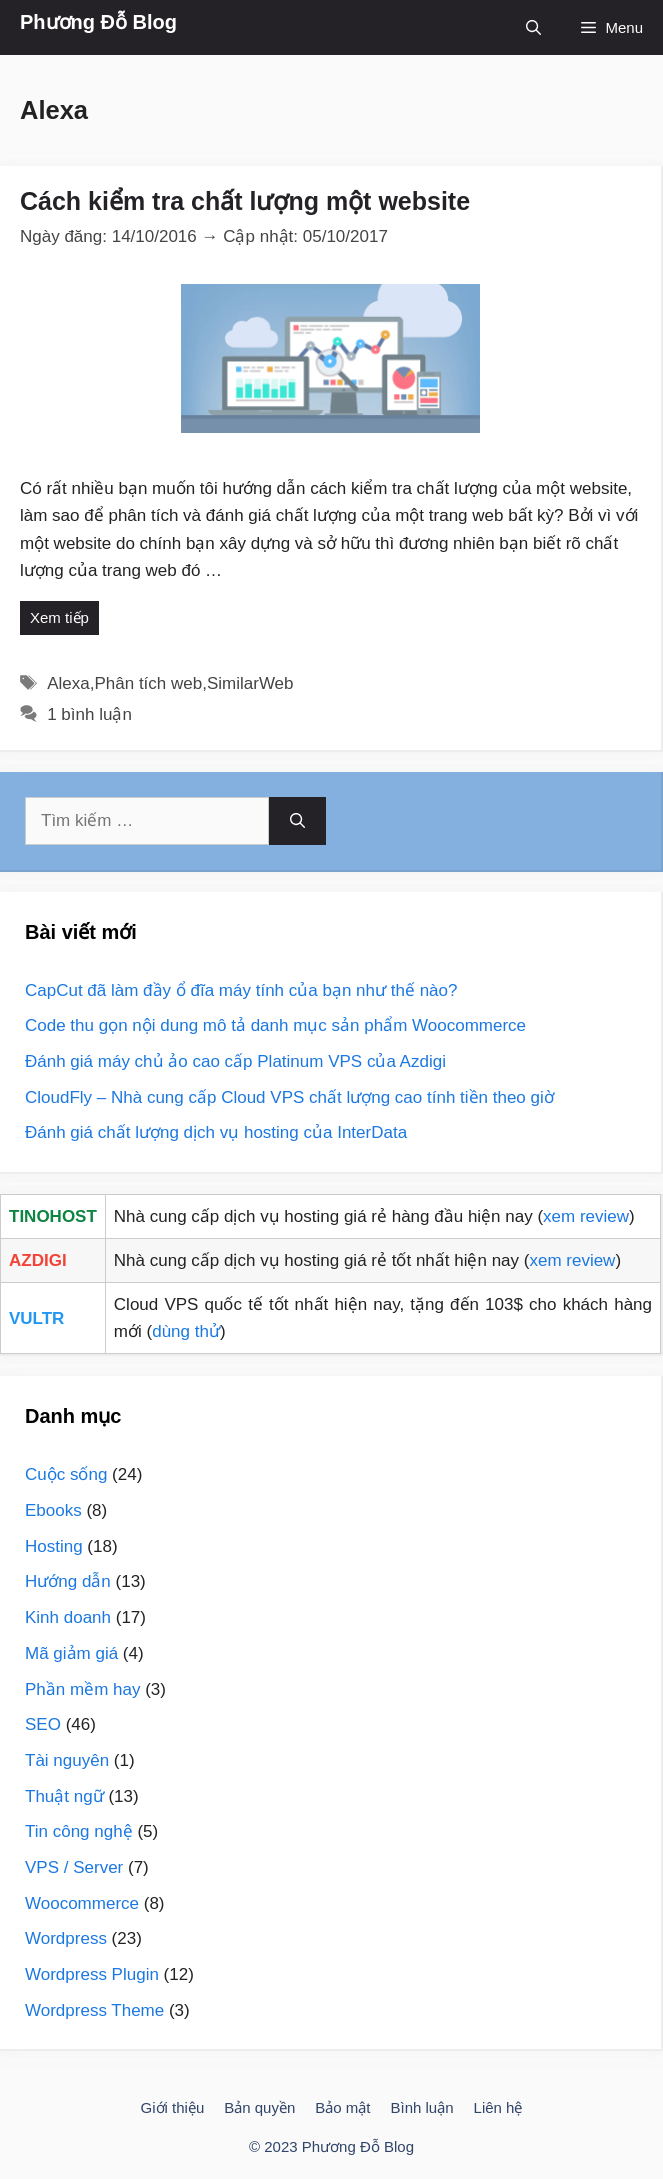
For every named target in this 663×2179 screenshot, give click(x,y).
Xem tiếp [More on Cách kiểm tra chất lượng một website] (59, 617)
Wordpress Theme (94, 2010)
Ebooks (53, 1510)
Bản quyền (259, 2107)
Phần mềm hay (82, 1689)
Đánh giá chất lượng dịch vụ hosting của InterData (216, 1132)
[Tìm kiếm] (297, 821)
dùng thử (186, 1331)
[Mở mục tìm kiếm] (533, 27)
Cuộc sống (66, 1474)
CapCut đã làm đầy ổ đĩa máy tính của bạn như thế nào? (241, 990)
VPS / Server (74, 1867)
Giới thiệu (173, 2107)
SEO (43, 1724)
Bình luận (422, 2107)
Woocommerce (82, 1903)
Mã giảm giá (71, 1653)
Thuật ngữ (64, 1796)
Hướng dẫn (68, 1581)
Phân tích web (148, 683)
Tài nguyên (67, 1760)
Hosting (54, 1546)
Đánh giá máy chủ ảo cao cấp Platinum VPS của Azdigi (235, 1061)
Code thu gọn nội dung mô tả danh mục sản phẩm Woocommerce (275, 1025)
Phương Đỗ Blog (98, 22)
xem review (586, 1216)
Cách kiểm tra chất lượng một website (245, 201)
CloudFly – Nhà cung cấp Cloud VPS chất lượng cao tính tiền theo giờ (289, 1097)
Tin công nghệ (79, 1831)
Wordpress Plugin (92, 1974)
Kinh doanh (68, 1617)
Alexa (68, 683)
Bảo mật (342, 2107)
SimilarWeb (250, 683)
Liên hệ (498, 2107)
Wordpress (66, 1938)
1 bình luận (89, 714)
